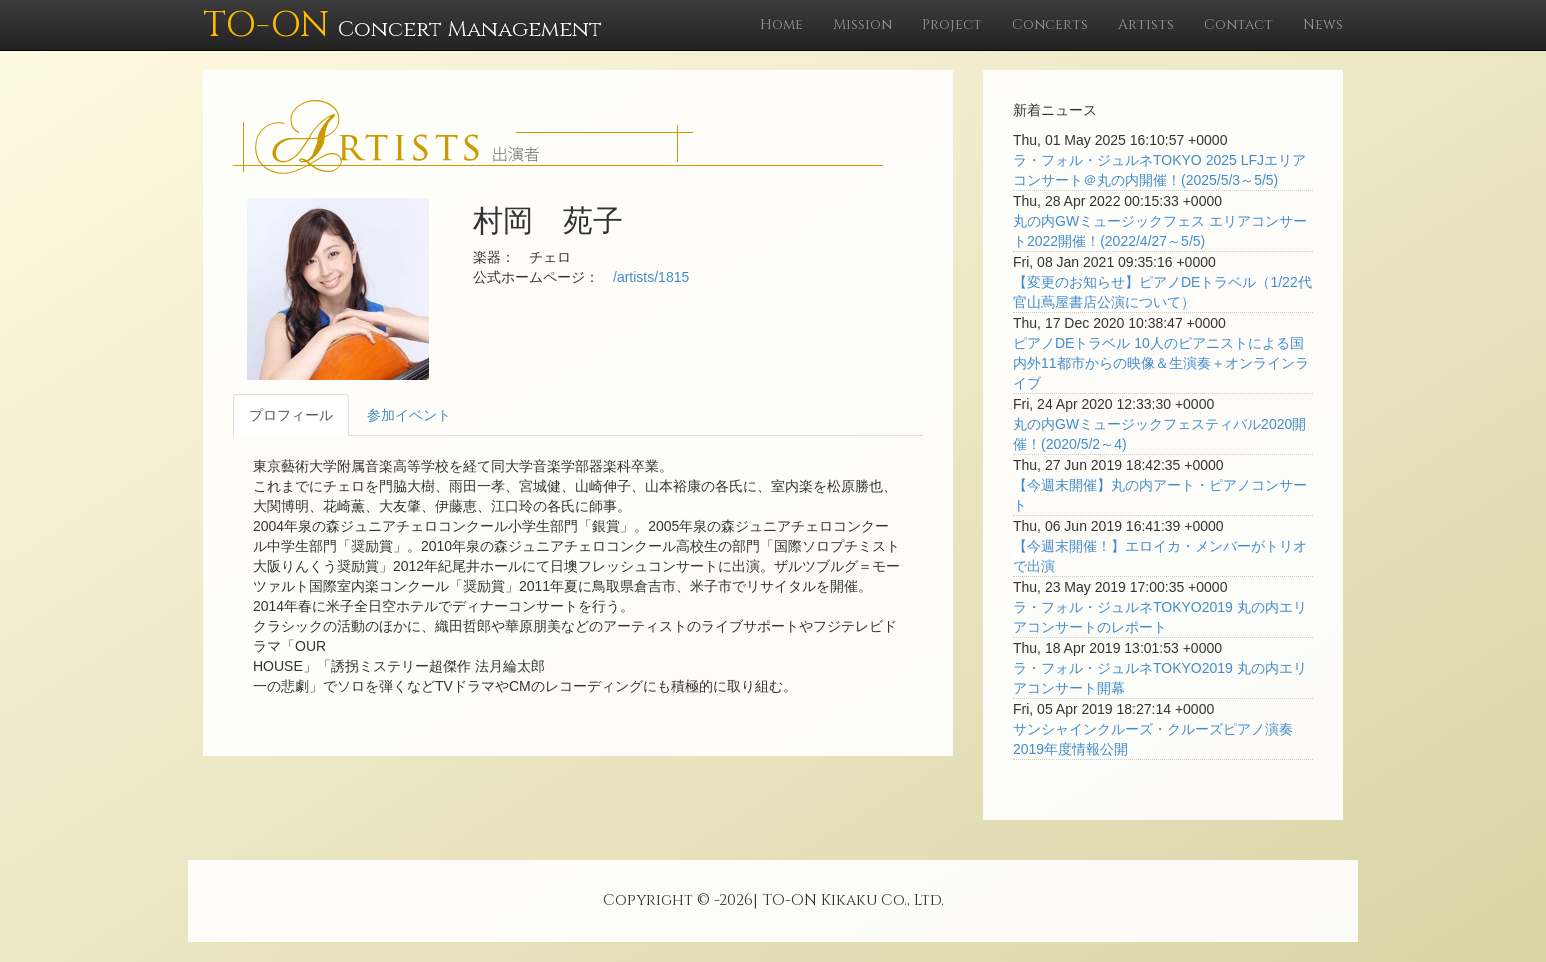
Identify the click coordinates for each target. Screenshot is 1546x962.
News (1323, 24)
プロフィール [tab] (291, 415)
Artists (1146, 24)
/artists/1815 (651, 277)
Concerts (1050, 24)
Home (781, 24)
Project (952, 24)
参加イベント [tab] (409, 415)
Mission (862, 24)
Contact (1238, 24)
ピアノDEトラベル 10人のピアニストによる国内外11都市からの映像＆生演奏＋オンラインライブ (1161, 363)
